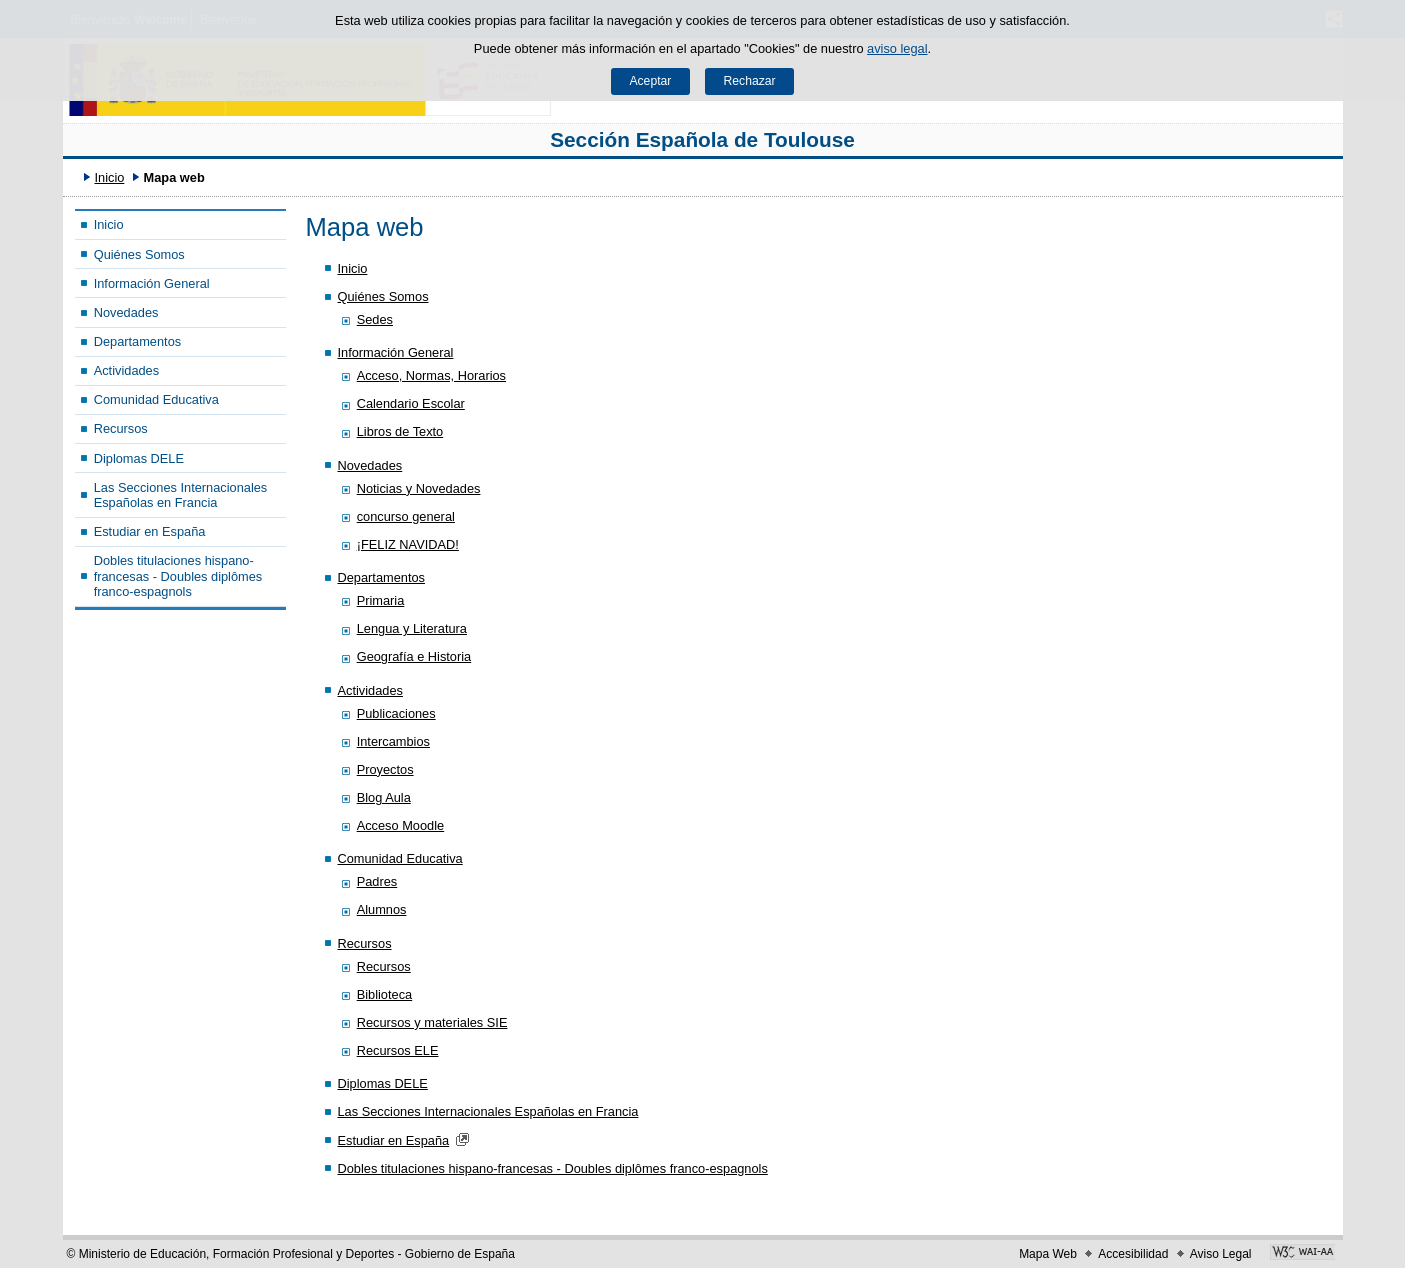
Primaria (381, 600)
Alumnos (382, 909)
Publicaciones (396, 713)
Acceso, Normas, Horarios (431, 375)
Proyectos (385, 769)
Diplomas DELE (139, 458)
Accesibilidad (1133, 1254)
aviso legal (897, 48)
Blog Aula (384, 797)
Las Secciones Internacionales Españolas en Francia (181, 495)
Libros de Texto (400, 431)
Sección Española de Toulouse (702, 139)
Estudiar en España (150, 531)
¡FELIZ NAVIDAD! (408, 544)
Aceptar (650, 81)
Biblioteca (385, 994)
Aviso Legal (1221, 1254)
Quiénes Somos (139, 254)
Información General (152, 283)
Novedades (126, 312)
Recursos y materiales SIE (432, 1022)
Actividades (126, 370)
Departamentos (138, 341)
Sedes (375, 319)
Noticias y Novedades (419, 488)
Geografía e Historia (414, 656)
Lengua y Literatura (412, 628)
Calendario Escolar (411, 403)
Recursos (121, 428)
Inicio (109, 177)
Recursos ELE (398, 1050)
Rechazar (750, 81)
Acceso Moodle (401, 825)
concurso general (406, 516)
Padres (377, 881)
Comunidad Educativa (156, 399)
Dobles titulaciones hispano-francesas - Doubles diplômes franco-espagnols (178, 576)
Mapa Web (1048, 1254)
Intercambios (393, 741)
